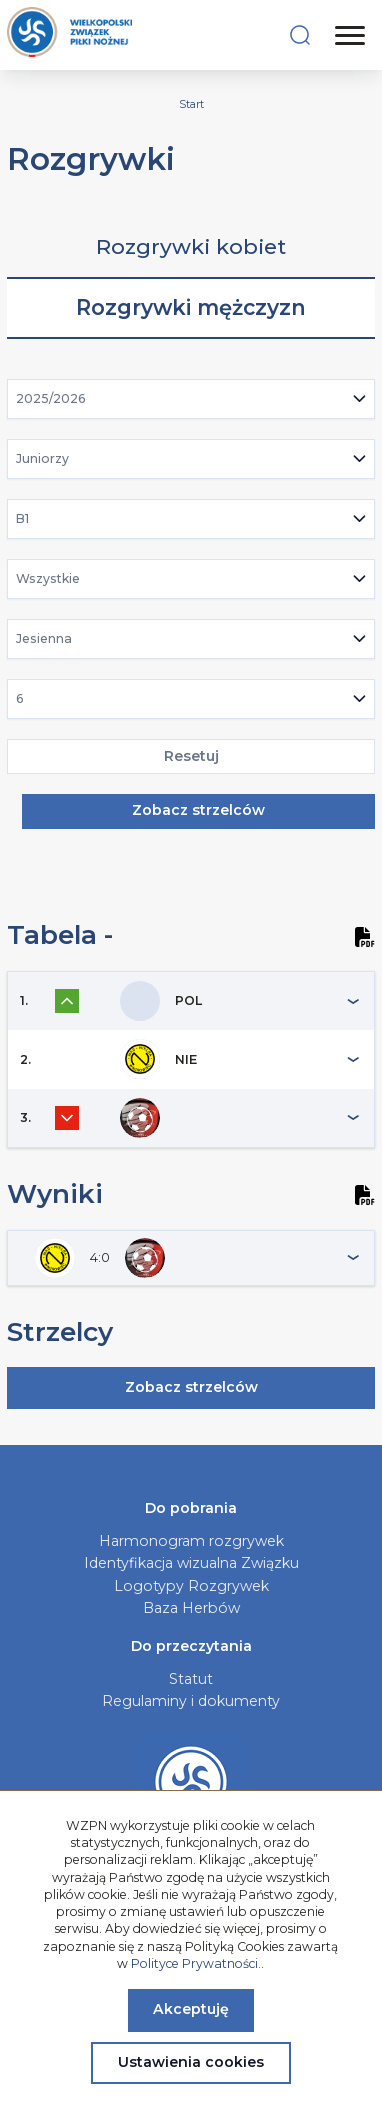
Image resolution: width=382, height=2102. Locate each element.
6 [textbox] (20, 698)
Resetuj (191, 756)
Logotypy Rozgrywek (191, 1586)
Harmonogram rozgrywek (191, 1541)
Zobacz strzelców (198, 810)
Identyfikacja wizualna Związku (191, 1563)
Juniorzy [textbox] (42, 458)
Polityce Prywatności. (196, 1963)
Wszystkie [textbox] (48, 578)
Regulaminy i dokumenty (191, 1701)
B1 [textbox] (22, 518)
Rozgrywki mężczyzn (191, 307)
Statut (191, 1679)
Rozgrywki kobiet (191, 246)
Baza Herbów (191, 1608)
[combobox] (191, 399)
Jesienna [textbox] (44, 638)
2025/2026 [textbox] (51, 398)
